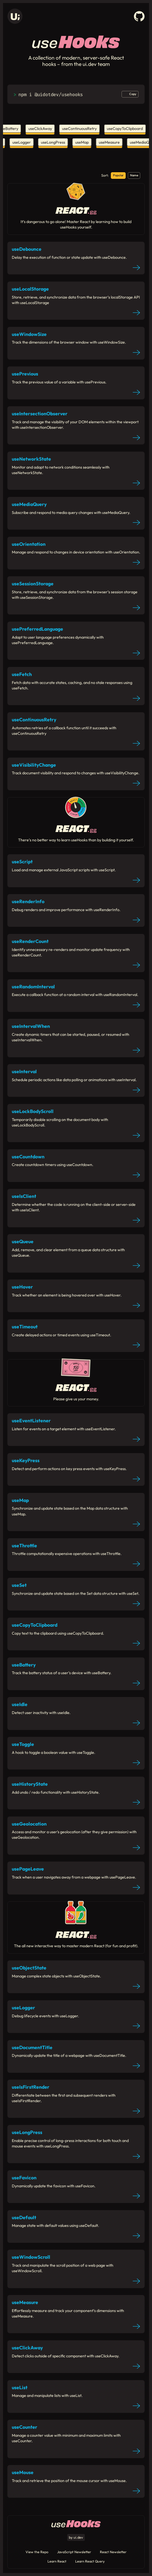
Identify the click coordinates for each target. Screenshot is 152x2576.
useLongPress (51, 142)
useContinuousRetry (81, 128)
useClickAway (42, 128)
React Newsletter (113, 2552)
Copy (132, 94)
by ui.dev (76, 2537)
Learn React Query (90, 2561)
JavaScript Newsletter (74, 2552)
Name (134, 175)
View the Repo (37, 2552)
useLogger (19, 142)
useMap (80, 142)
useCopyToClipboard (127, 128)
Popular (118, 175)
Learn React (56, 2561)
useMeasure (107, 142)
